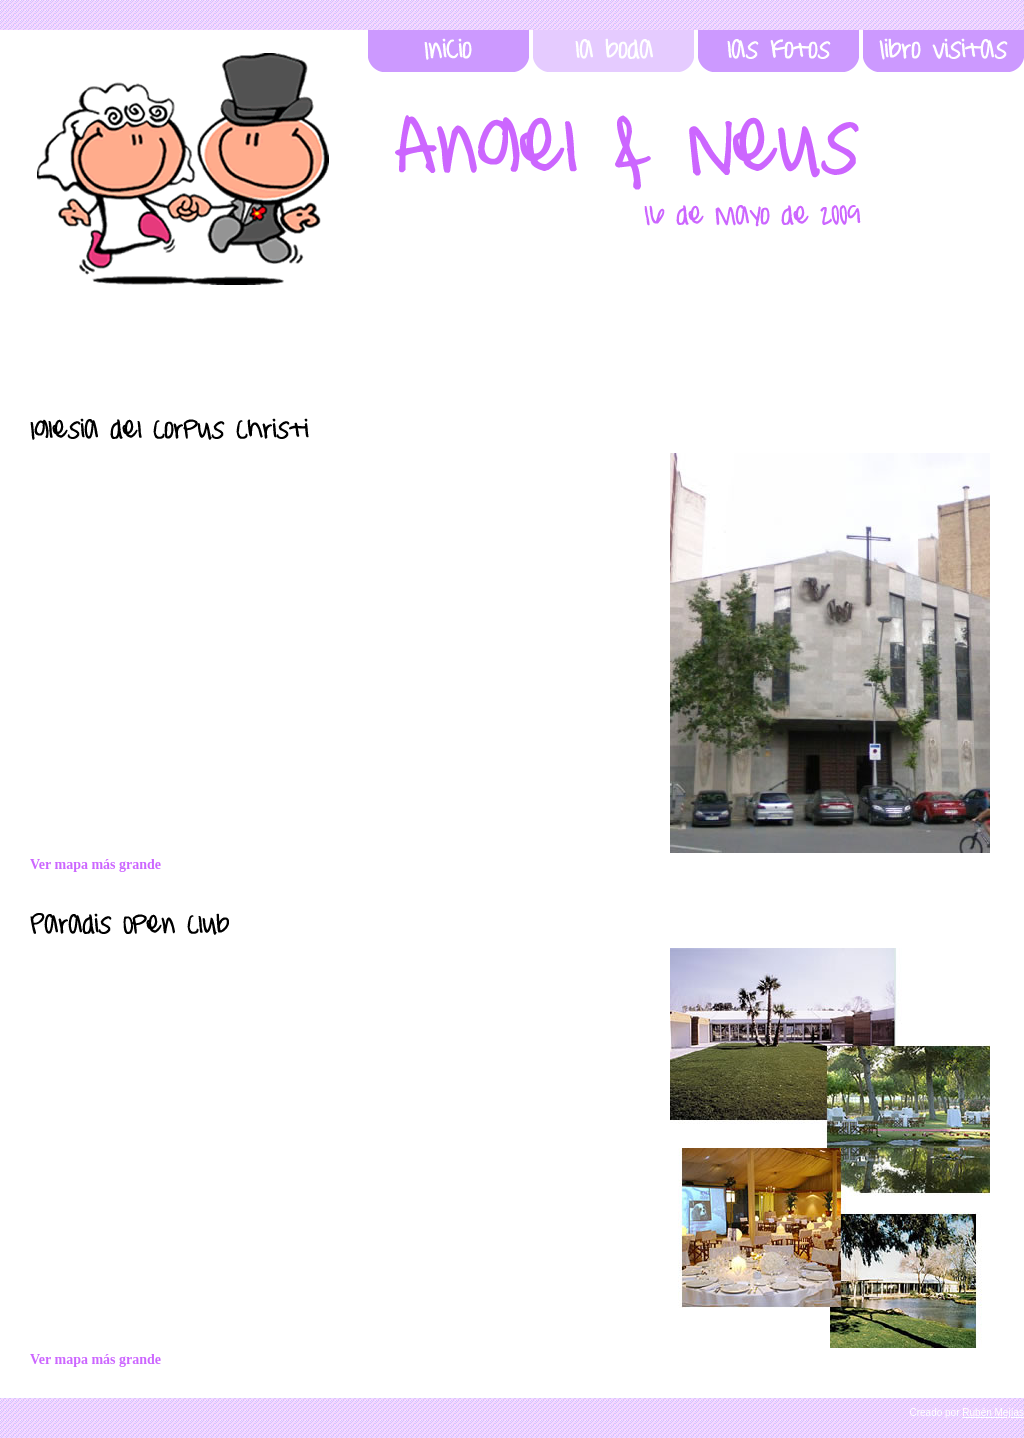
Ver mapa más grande (95, 1359)
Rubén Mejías (993, 1412)
